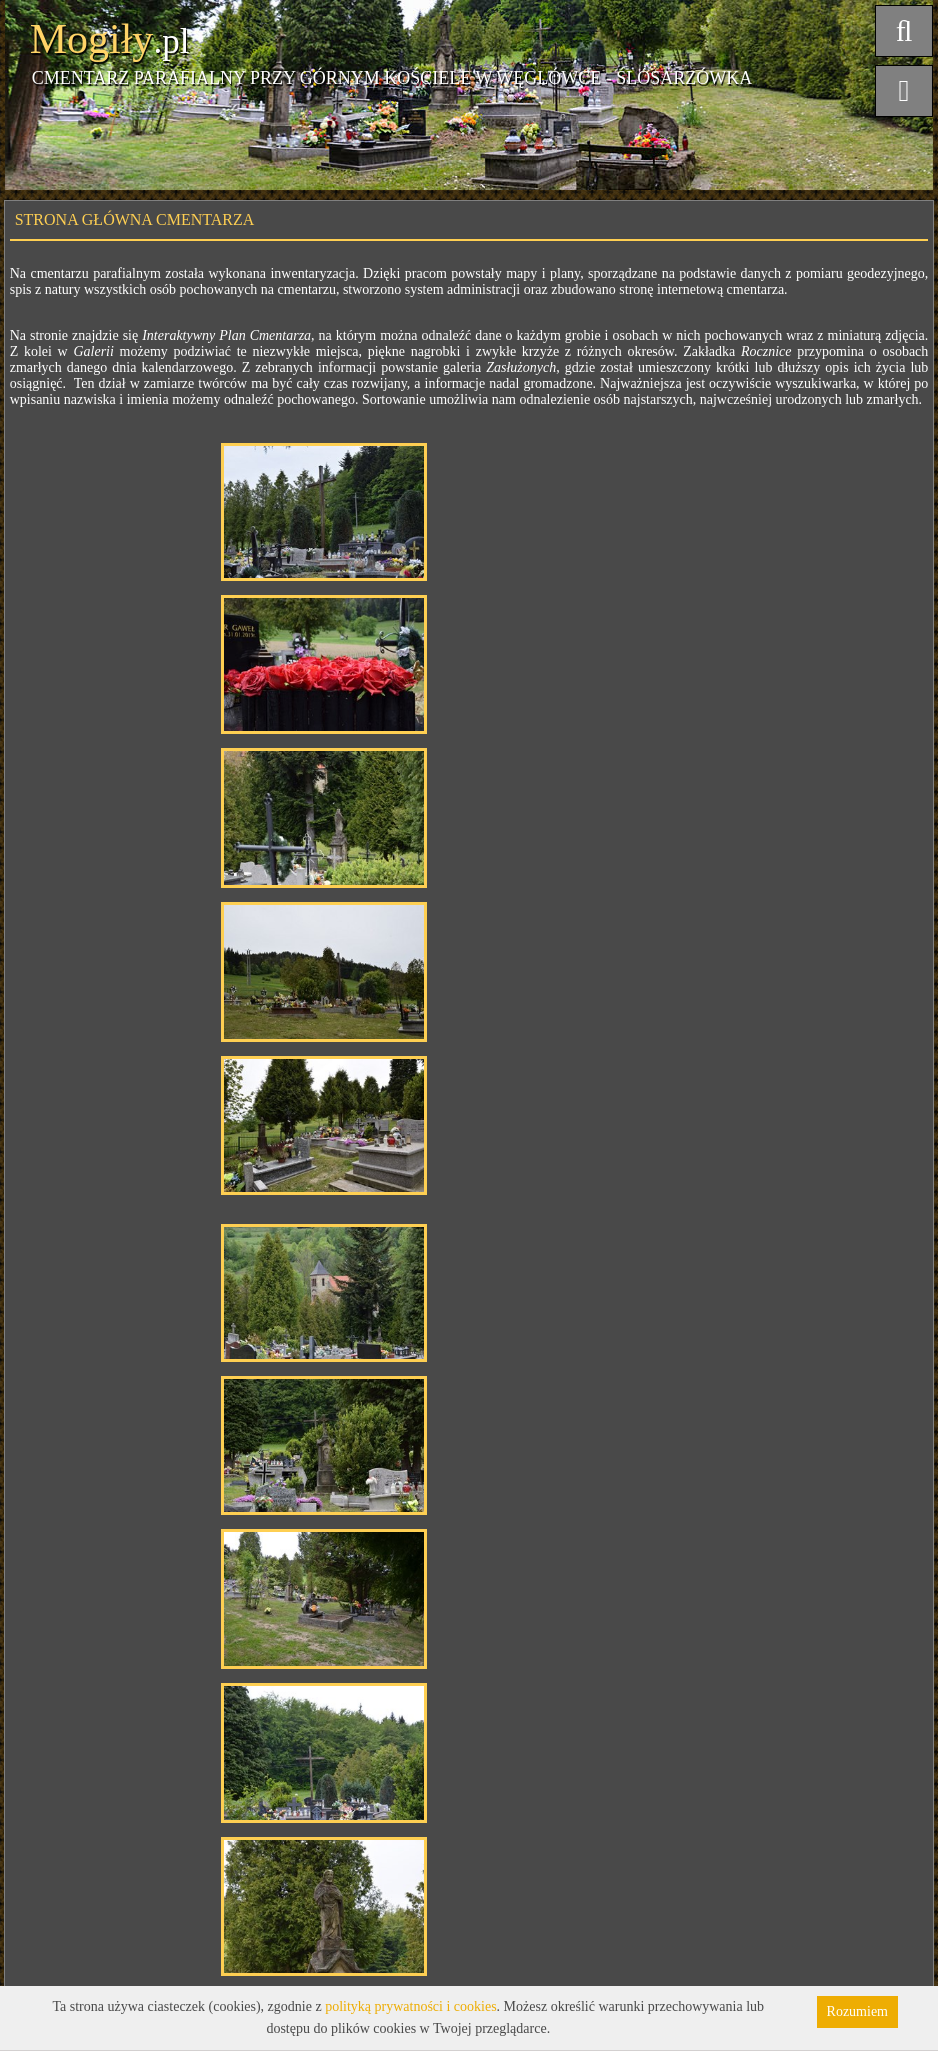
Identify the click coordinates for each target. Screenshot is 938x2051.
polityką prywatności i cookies (410, 2006)
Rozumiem (857, 2011)
